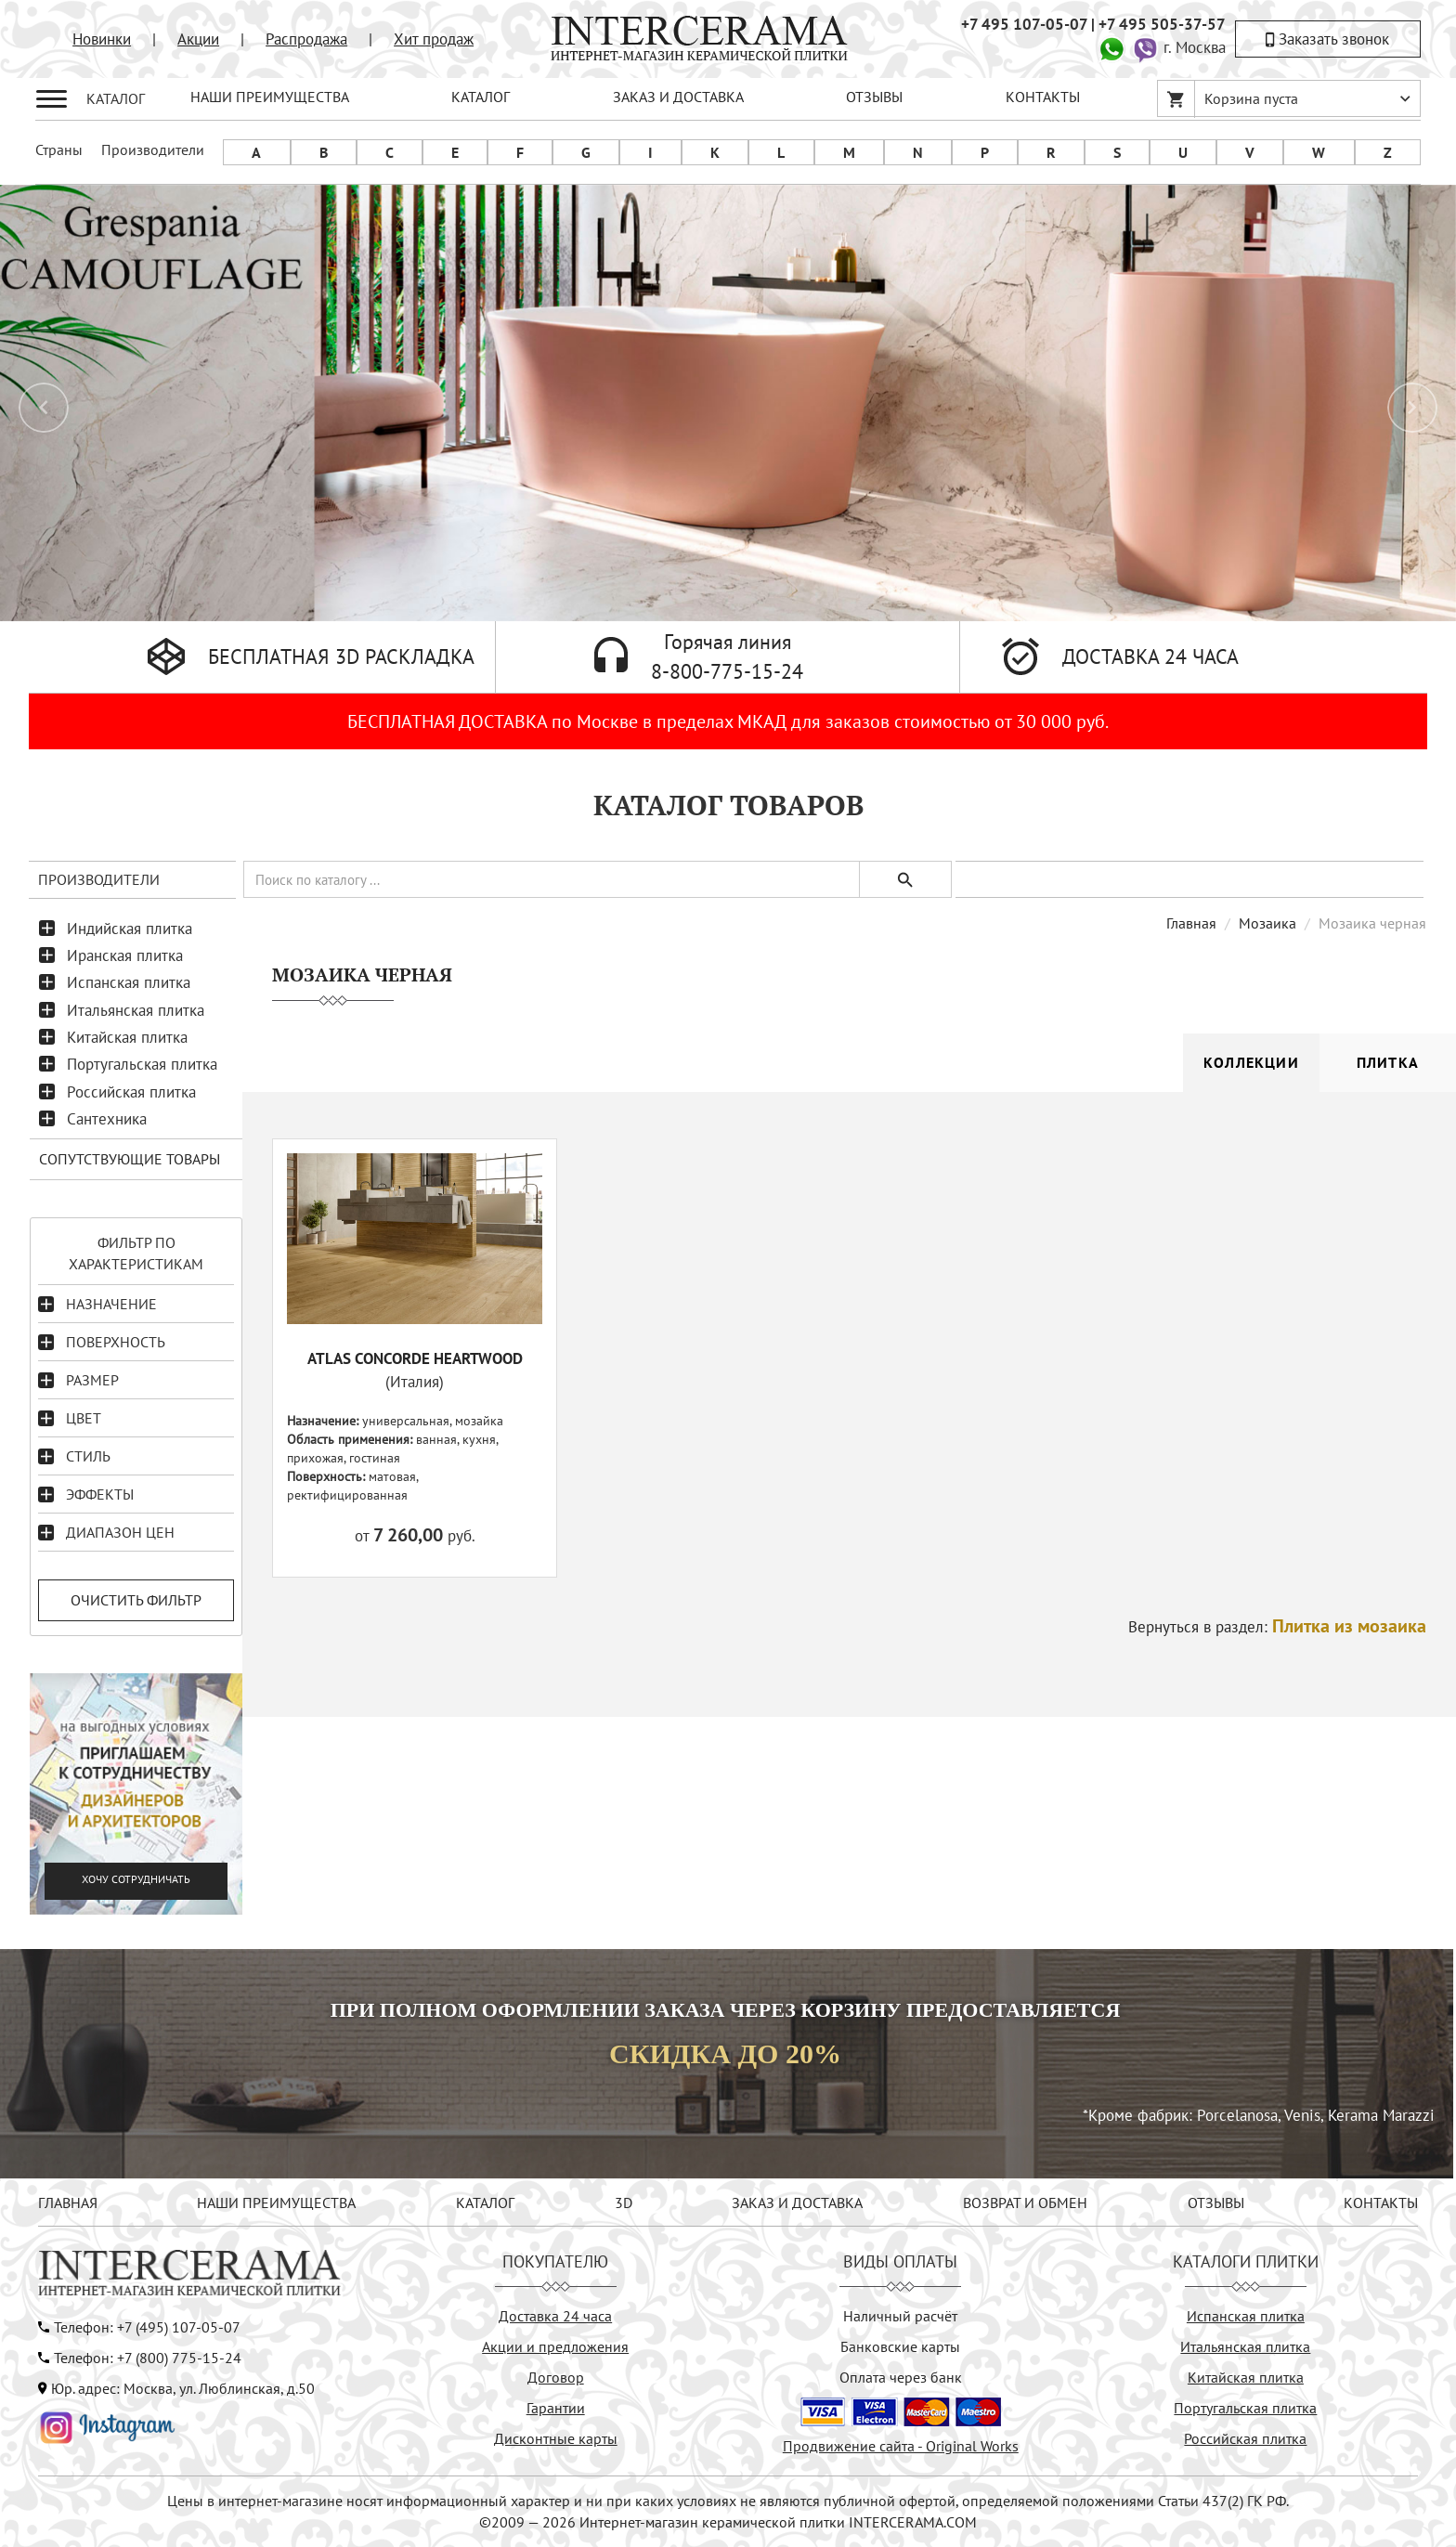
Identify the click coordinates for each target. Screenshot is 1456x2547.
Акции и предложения (555, 2346)
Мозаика (1267, 923)
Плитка (1388, 1062)
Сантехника (107, 1119)
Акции (198, 39)
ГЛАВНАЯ (68, 2202)
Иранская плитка (125, 955)
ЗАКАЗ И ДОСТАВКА (678, 96)
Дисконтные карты (556, 2438)
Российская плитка (131, 1092)
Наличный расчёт (900, 2316)
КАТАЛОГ (480, 96)
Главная (1191, 923)
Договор (555, 2377)
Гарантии (555, 2407)
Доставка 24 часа (555, 2316)
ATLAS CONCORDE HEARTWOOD (415, 1358)
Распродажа (306, 39)
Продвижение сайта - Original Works (901, 2446)
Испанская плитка (128, 982)
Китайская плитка (127, 1037)
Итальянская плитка (135, 1010)
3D (623, 2202)
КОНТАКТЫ (1043, 96)
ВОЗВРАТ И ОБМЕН (1025, 2202)
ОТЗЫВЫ (874, 96)
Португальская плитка (142, 1064)
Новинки (101, 39)
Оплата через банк (900, 2377)
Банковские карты (900, 2346)
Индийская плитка (129, 928)
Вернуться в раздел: (1277, 1627)
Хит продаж (434, 39)
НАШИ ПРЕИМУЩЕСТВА (269, 96)
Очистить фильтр (136, 1600)
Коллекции (1251, 1062)
